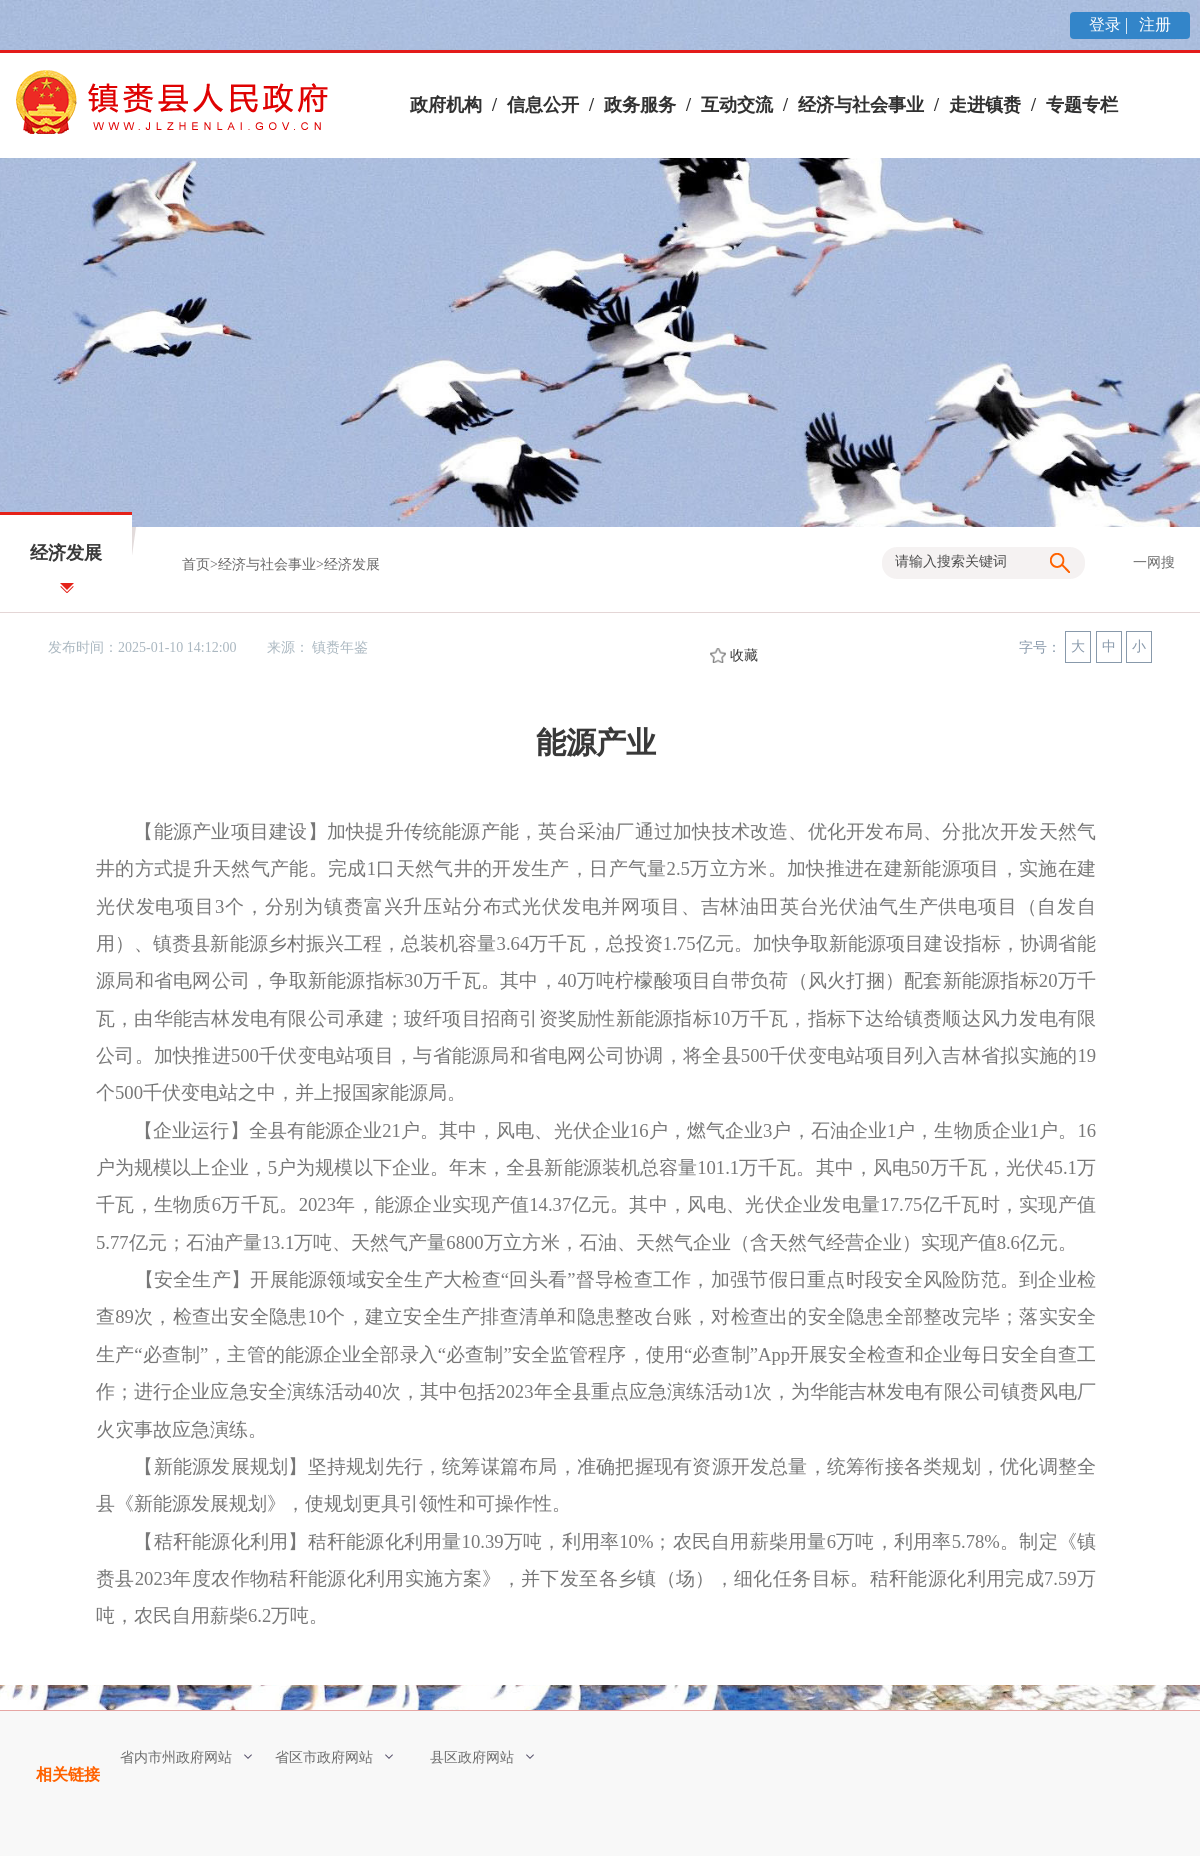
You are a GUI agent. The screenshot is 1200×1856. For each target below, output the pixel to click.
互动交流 (737, 105)
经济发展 (352, 564)
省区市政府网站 (334, 1757)
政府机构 (446, 105)
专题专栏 (1082, 105)
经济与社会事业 (861, 105)
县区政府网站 (482, 1757)
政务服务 (640, 105)
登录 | (1110, 24)
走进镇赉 (985, 105)
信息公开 (543, 105)
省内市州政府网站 (186, 1757)
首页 (196, 564)
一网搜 (1154, 562)
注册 (1153, 24)
